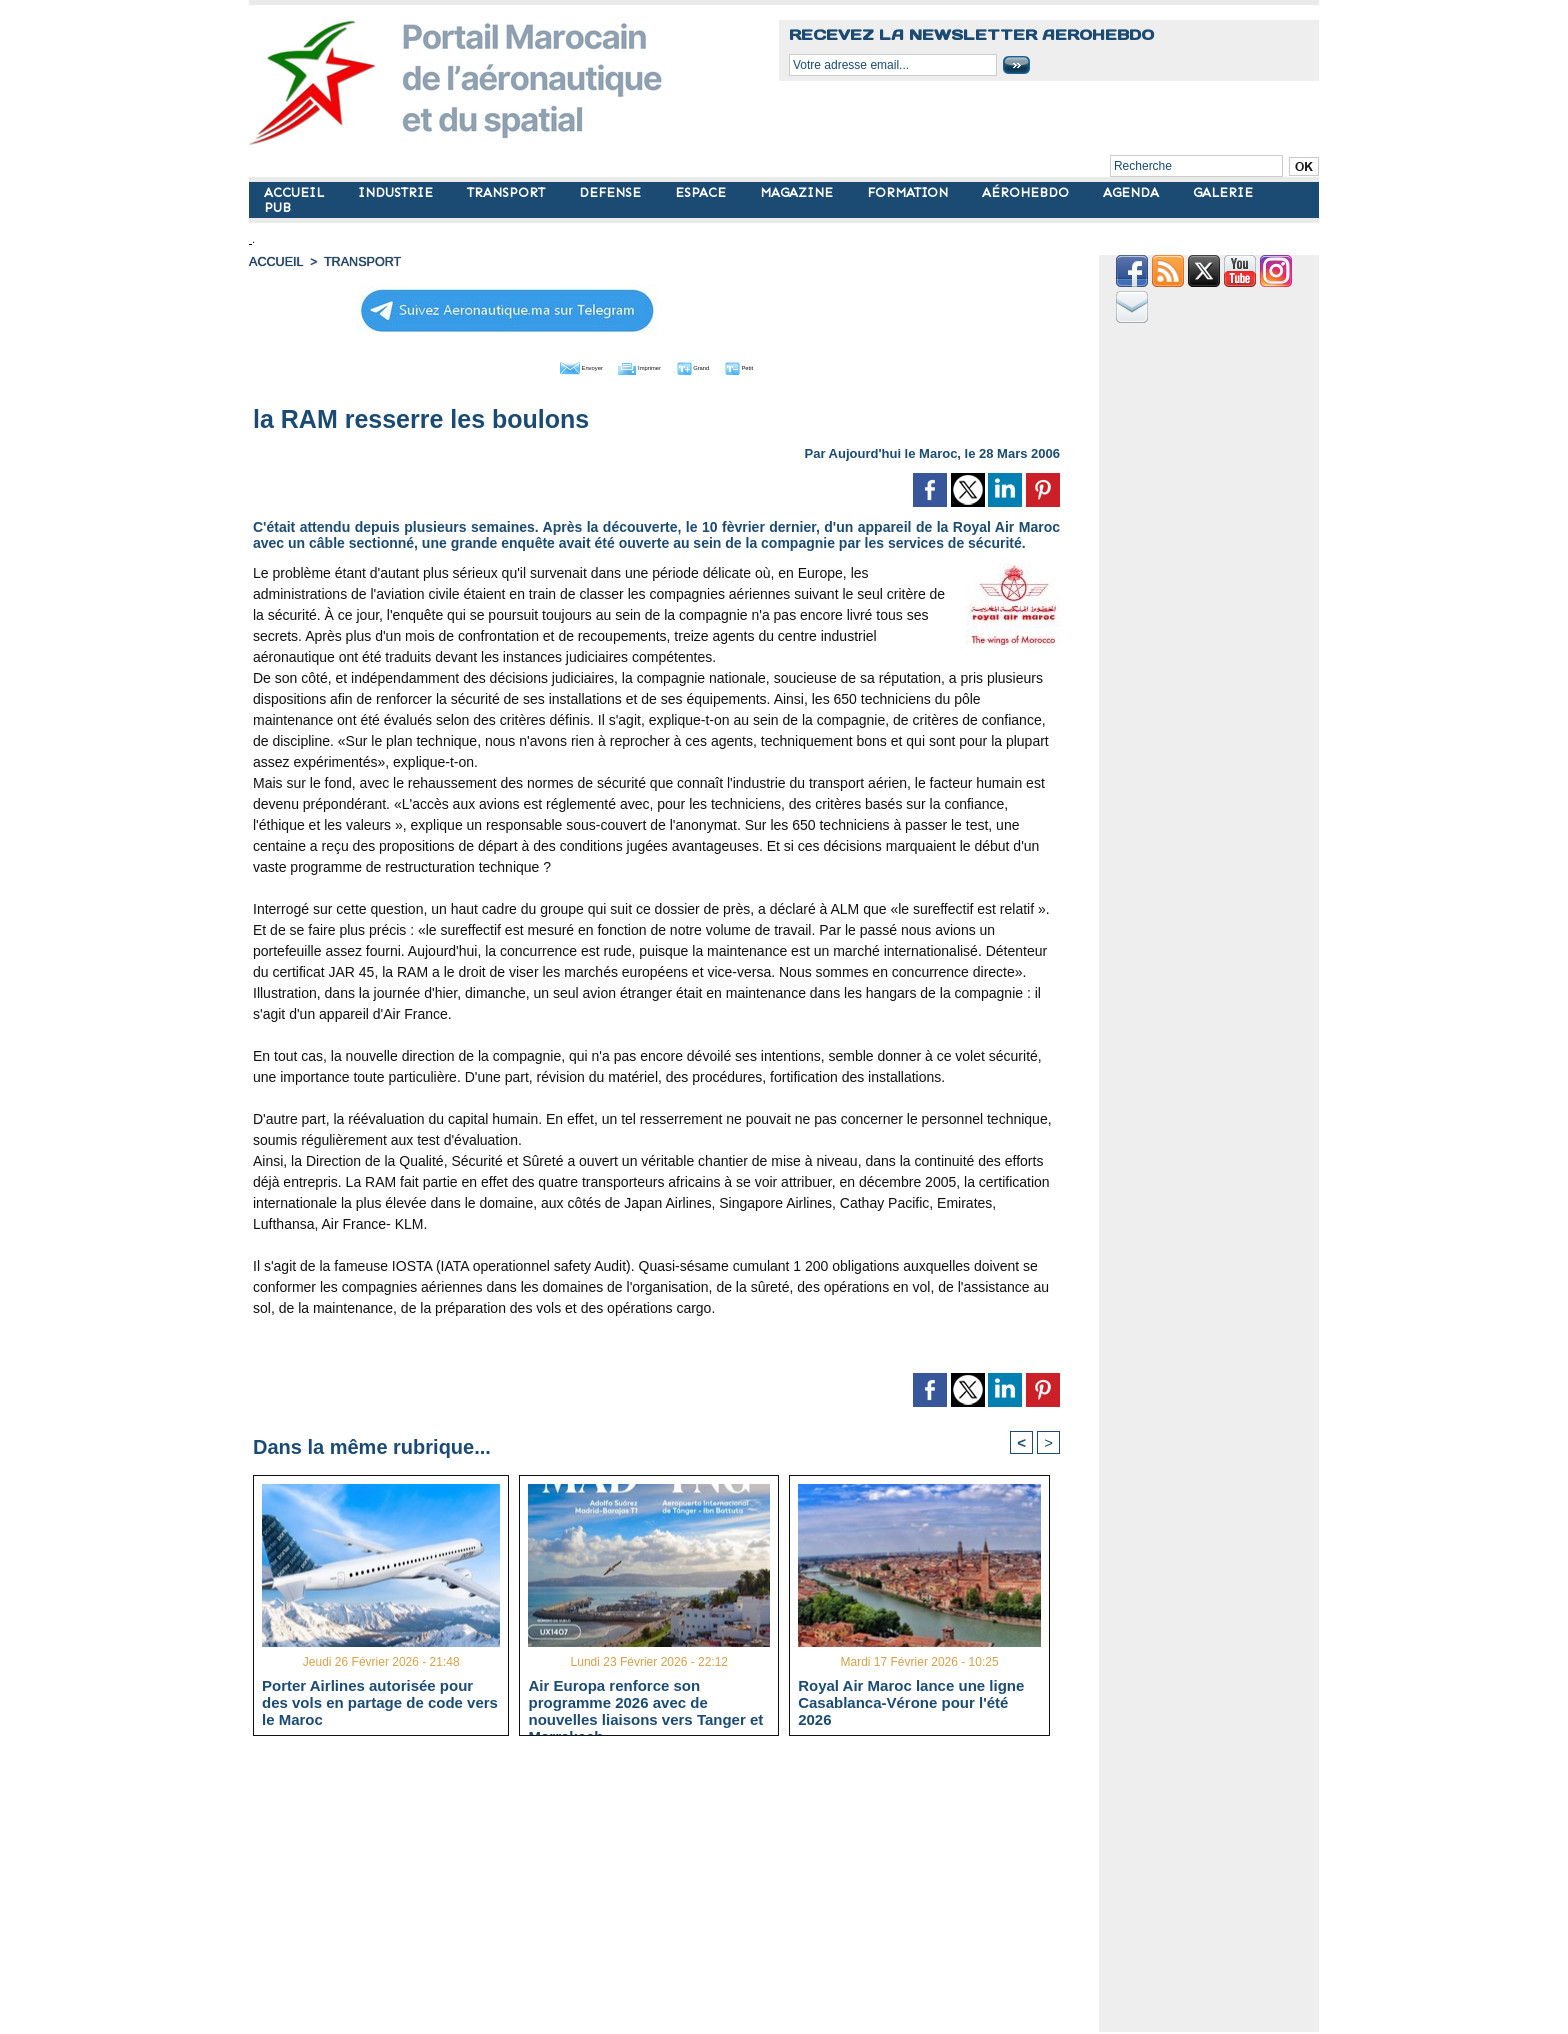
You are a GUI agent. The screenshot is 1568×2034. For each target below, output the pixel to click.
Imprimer (633, 365)
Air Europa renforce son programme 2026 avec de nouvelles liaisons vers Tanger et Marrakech (645, 1702)
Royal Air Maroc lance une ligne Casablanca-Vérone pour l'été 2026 (911, 1702)
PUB (277, 207)
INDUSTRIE (397, 192)
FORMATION (909, 192)
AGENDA (1133, 192)
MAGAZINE (798, 192)
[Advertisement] (671, 1892)
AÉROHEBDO (1027, 192)
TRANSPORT (508, 192)
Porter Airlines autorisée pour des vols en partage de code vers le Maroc (380, 1702)
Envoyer (542, 365)
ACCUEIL (296, 192)
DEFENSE (612, 192)
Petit (784, 365)
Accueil (275, 262)
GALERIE (1223, 192)
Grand (717, 365)
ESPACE (702, 192)
